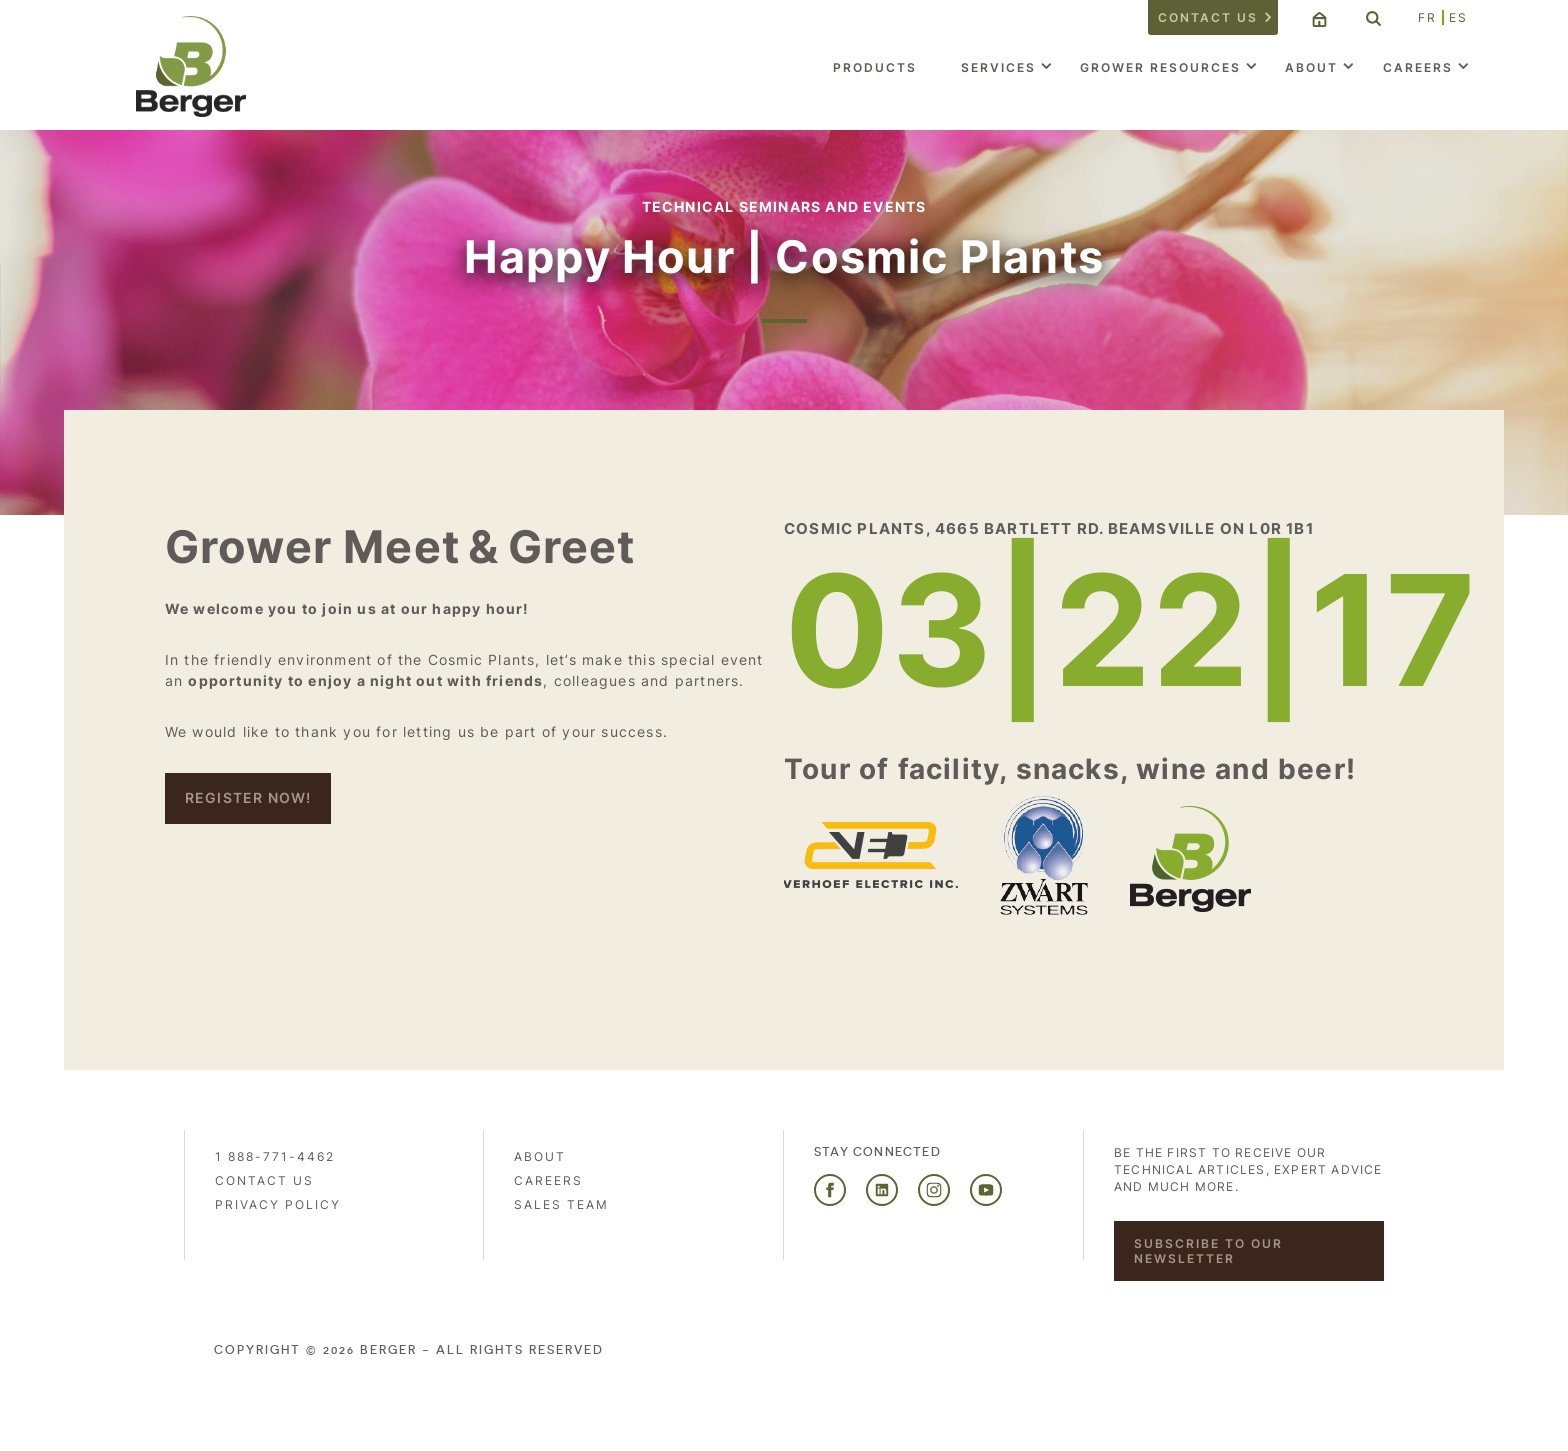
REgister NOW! (248, 797)
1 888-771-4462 (275, 1156)
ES (1458, 17)
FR (1427, 17)
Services (998, 67)
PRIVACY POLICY (278, 1204)
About (1311, 67)
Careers (1418, 67)
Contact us (1208, 17)
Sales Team (561, 1204)
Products (875, 67)
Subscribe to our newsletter (1208, 1251)
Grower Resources (1160, 67)
